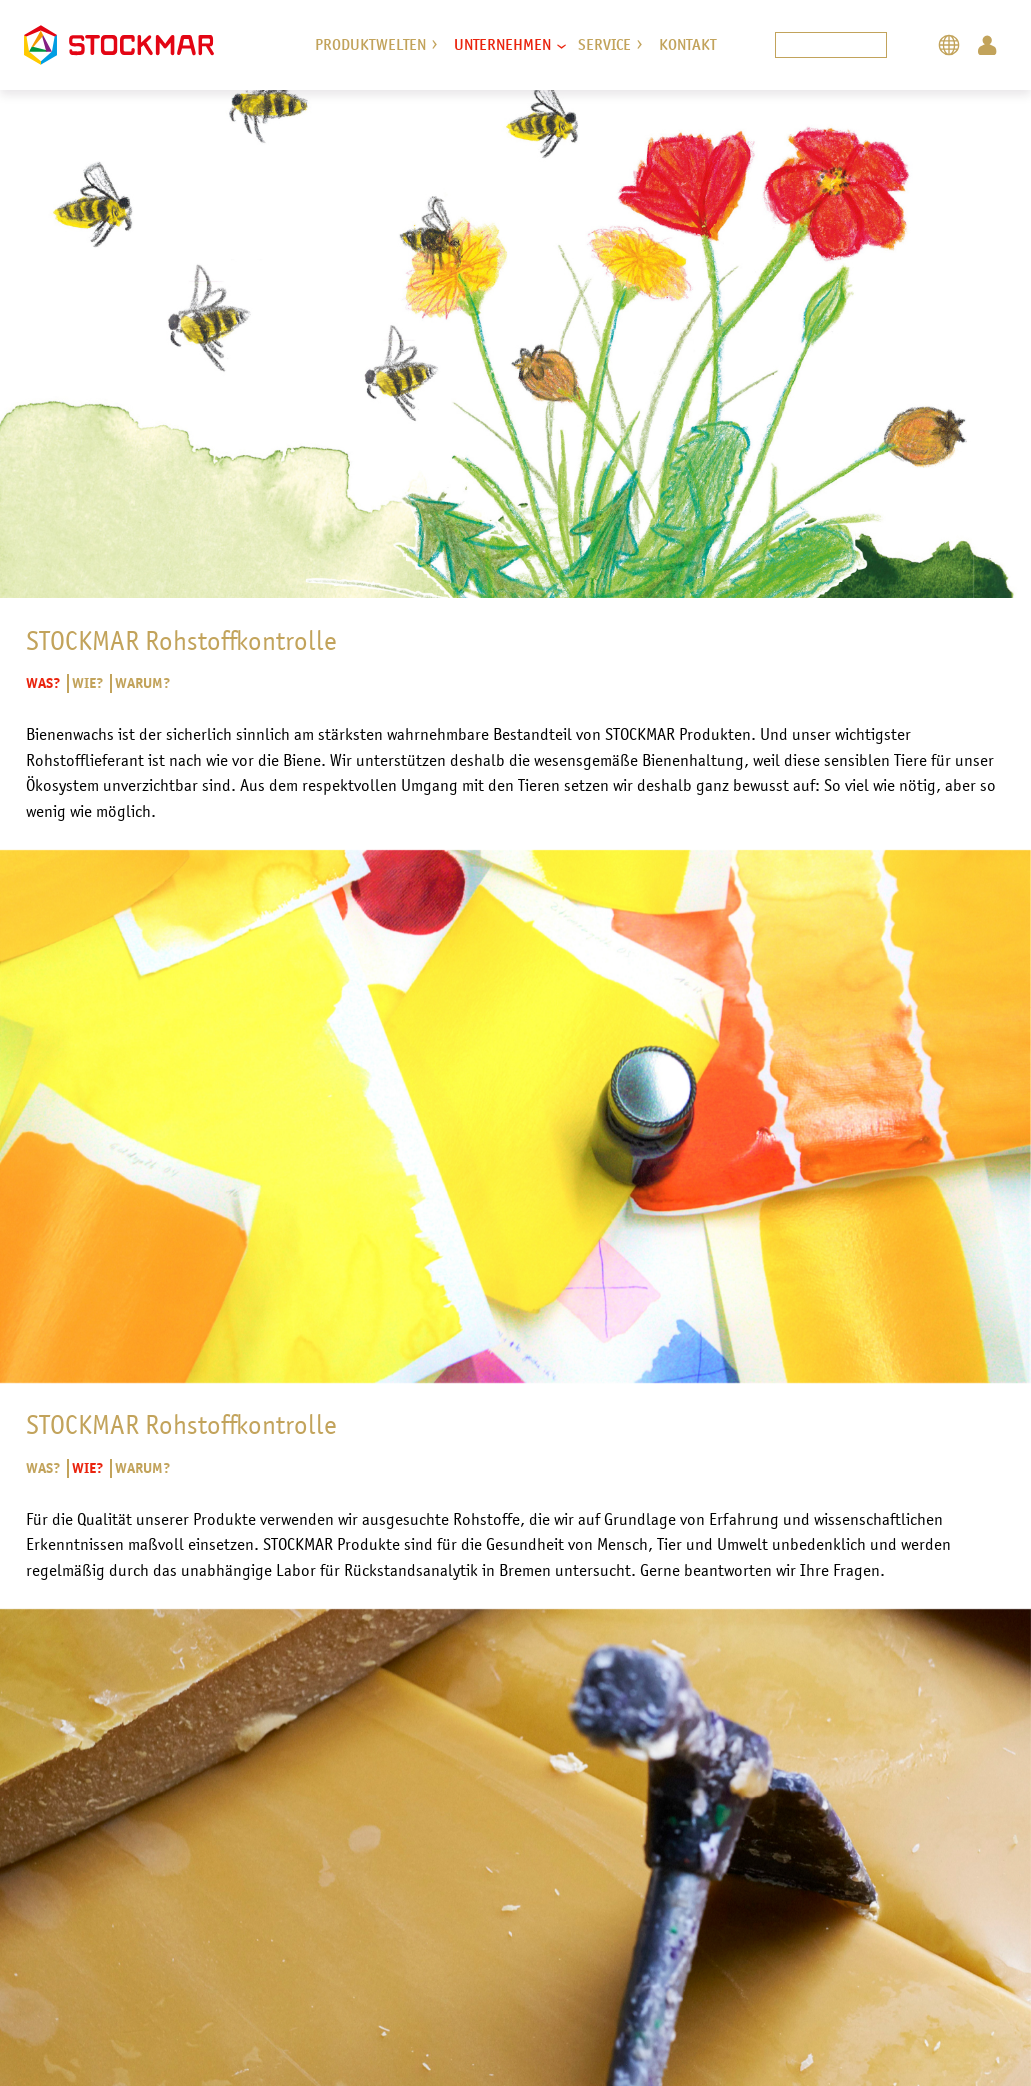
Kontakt (687, 45)
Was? (43, 684)
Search (909, 45)
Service (604, 45)
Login (987, 45)
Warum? (142, 684)
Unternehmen (502, 45)
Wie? (87, 684)
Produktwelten (370, 45)
